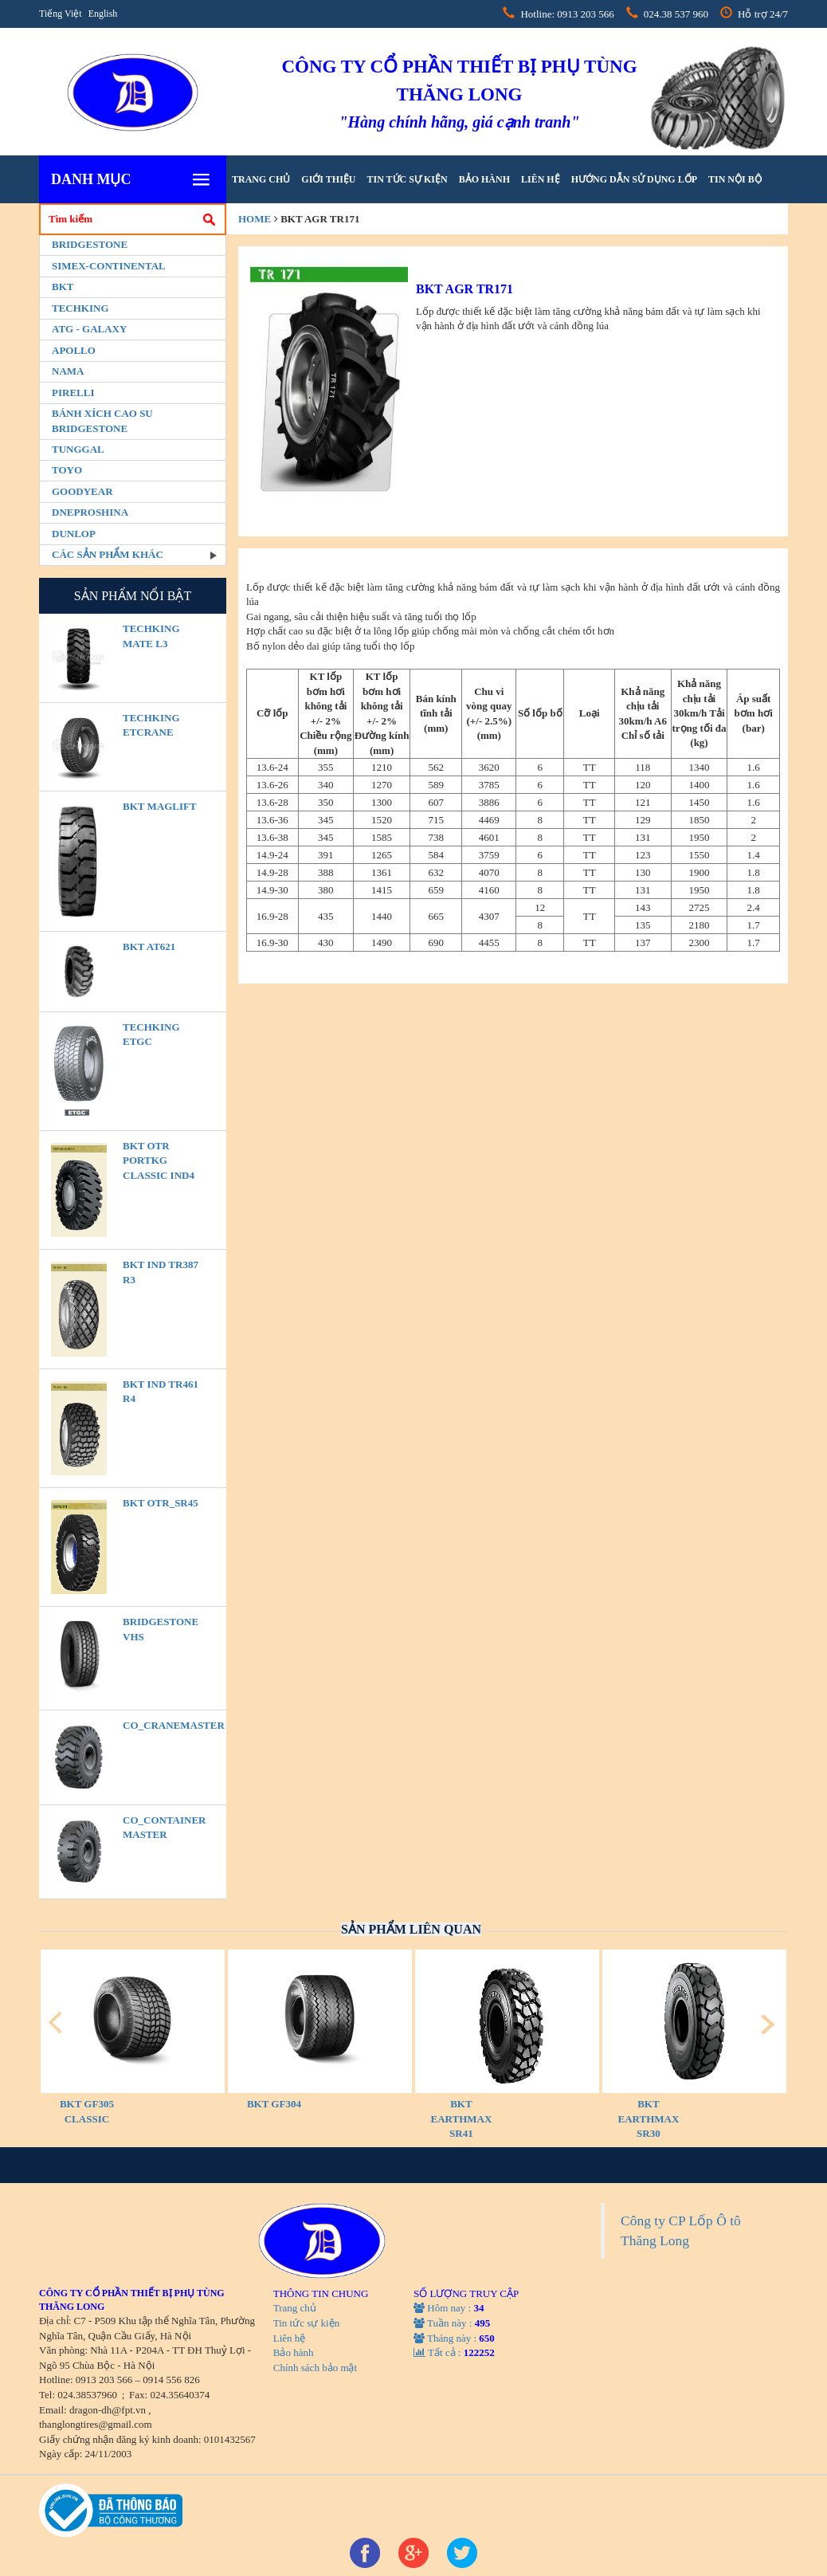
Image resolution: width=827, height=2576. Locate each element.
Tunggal (78, 449)
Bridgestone (89, 244)
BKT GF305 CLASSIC (87, 2111)
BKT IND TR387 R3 (160, 1272)
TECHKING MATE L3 (151, 636)
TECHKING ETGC (151, 1034)
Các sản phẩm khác (107, 554)
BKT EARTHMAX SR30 (649, 2118)
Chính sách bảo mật (315, 2368)
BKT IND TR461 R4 (160, 1391)
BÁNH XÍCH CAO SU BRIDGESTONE (102, 420)
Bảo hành (484, 179)
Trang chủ (261, 179)
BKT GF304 (274, 2104)
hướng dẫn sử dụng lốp (634, 179)
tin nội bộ (735, 179)
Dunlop (74, 534)
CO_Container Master (164, 1827)
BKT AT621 (149, 946)
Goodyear (82, 491)
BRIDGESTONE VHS (160, 1629)
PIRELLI (73, 393)
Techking (80, 308)
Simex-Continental (109, 266)
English (103, 13)
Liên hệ (540, 179)
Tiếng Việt (60, 13)
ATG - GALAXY (89, 329)
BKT (62, 287)
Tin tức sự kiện (406, 179)
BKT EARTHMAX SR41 (461, 2118)
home (254, 219)
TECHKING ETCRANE (151, 725)
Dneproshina (90, 512)
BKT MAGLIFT (160, 806)
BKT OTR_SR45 (160, 1503)
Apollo (74, 350)
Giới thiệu (328, 179)
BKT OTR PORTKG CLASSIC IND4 (158, 1160)
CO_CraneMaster (164, 1725)
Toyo (67, 470)
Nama (68, 371)
